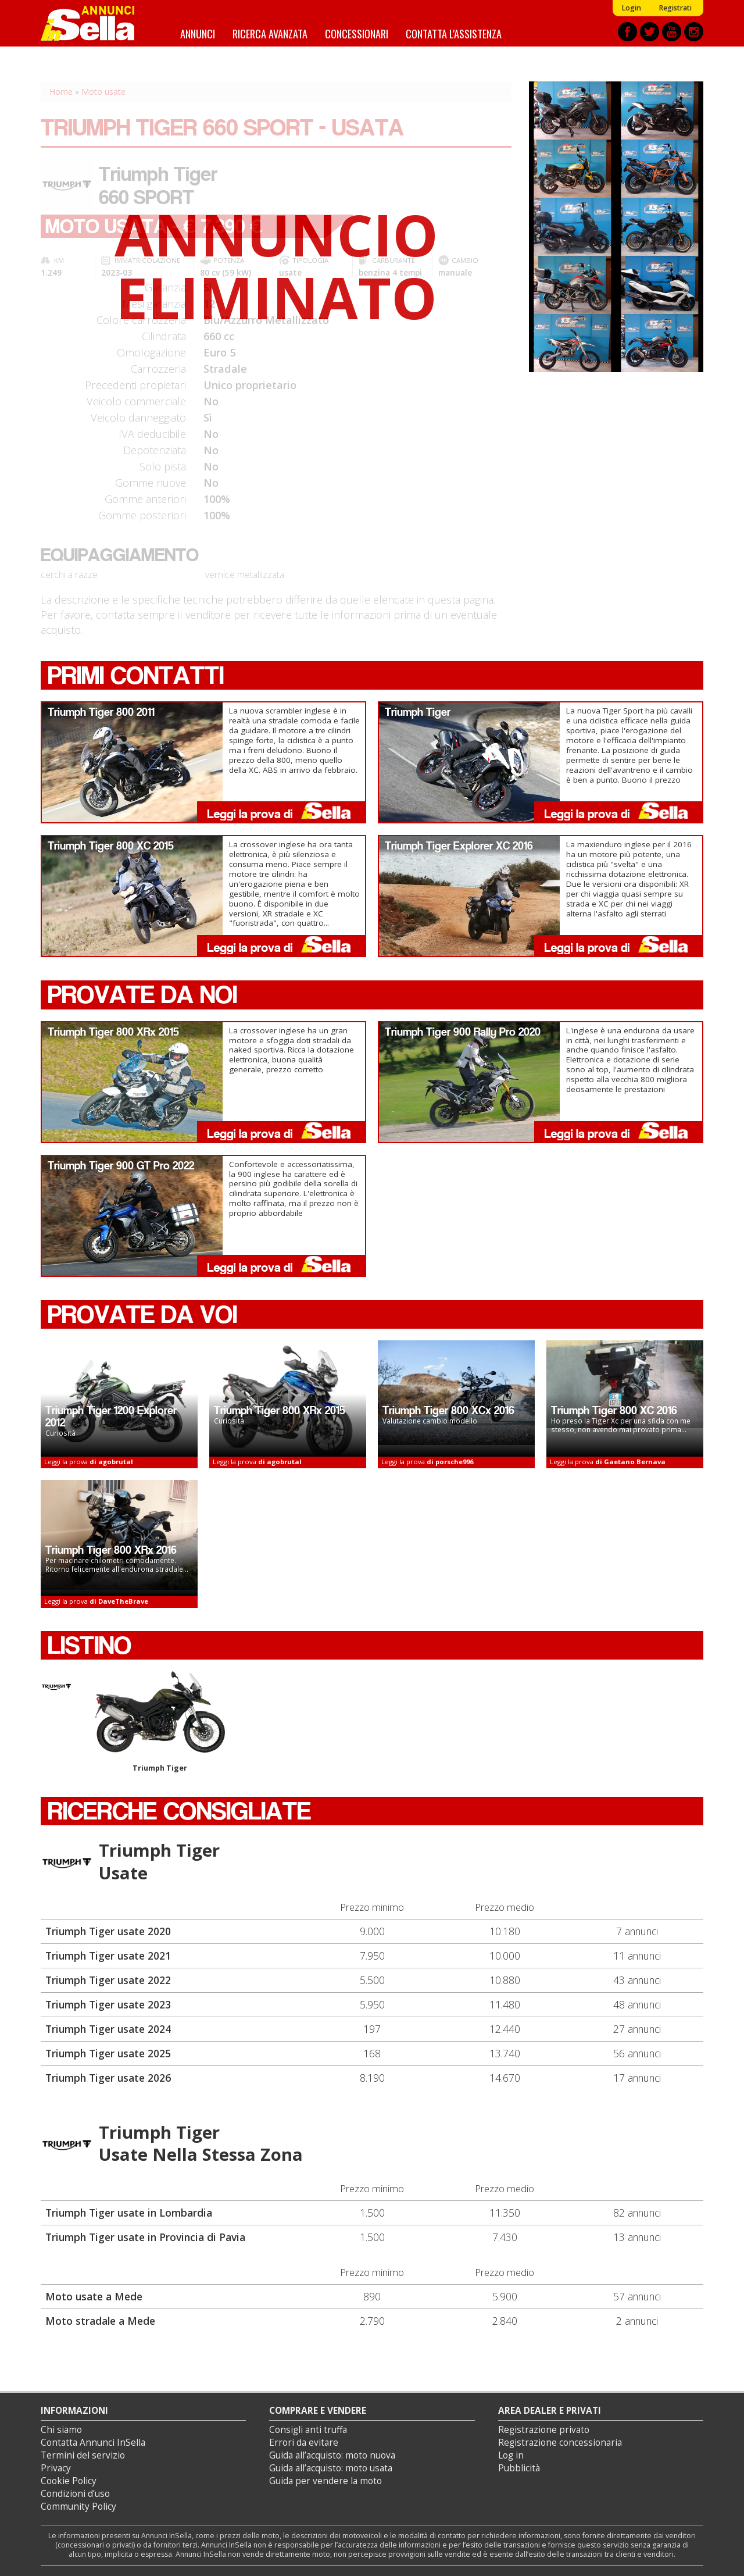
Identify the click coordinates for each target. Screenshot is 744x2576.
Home (61, 91)
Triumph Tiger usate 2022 (108, 1980)
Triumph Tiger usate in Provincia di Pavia (145, 2237)
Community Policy (78, 2506)
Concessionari (356, 33)
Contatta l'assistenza (454, 33)
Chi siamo (61, 2430)
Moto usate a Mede (93, 2296)
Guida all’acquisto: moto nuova (332, 2455)
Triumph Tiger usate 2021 (108, 1956)
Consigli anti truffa (308, 2430)
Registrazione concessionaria (560, 2442)
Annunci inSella (95, 23)
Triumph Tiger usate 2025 (108, 2053)
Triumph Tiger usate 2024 (108, 2029)
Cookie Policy (68, 2481)
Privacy (56, 2468)
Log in (511, 2455)
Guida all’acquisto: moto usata (330, 2468)
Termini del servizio (83, 2455)
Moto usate (103, 91)
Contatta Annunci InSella (93, 2442)
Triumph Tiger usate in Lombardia (128, 2213)
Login (631, 8)
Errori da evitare (303, 2442)
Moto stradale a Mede (100, 2321)
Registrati (675, 8)
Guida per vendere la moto (325, 2481)
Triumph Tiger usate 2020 (108, 1931)
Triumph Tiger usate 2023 (108, 2004)
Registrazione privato (543, 2430)
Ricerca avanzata (270, 33)
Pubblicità (519, 2468)
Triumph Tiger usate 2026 (108, 2078)
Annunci (197, 33)
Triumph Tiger (160, 1722)
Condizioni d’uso (75, 2494)
